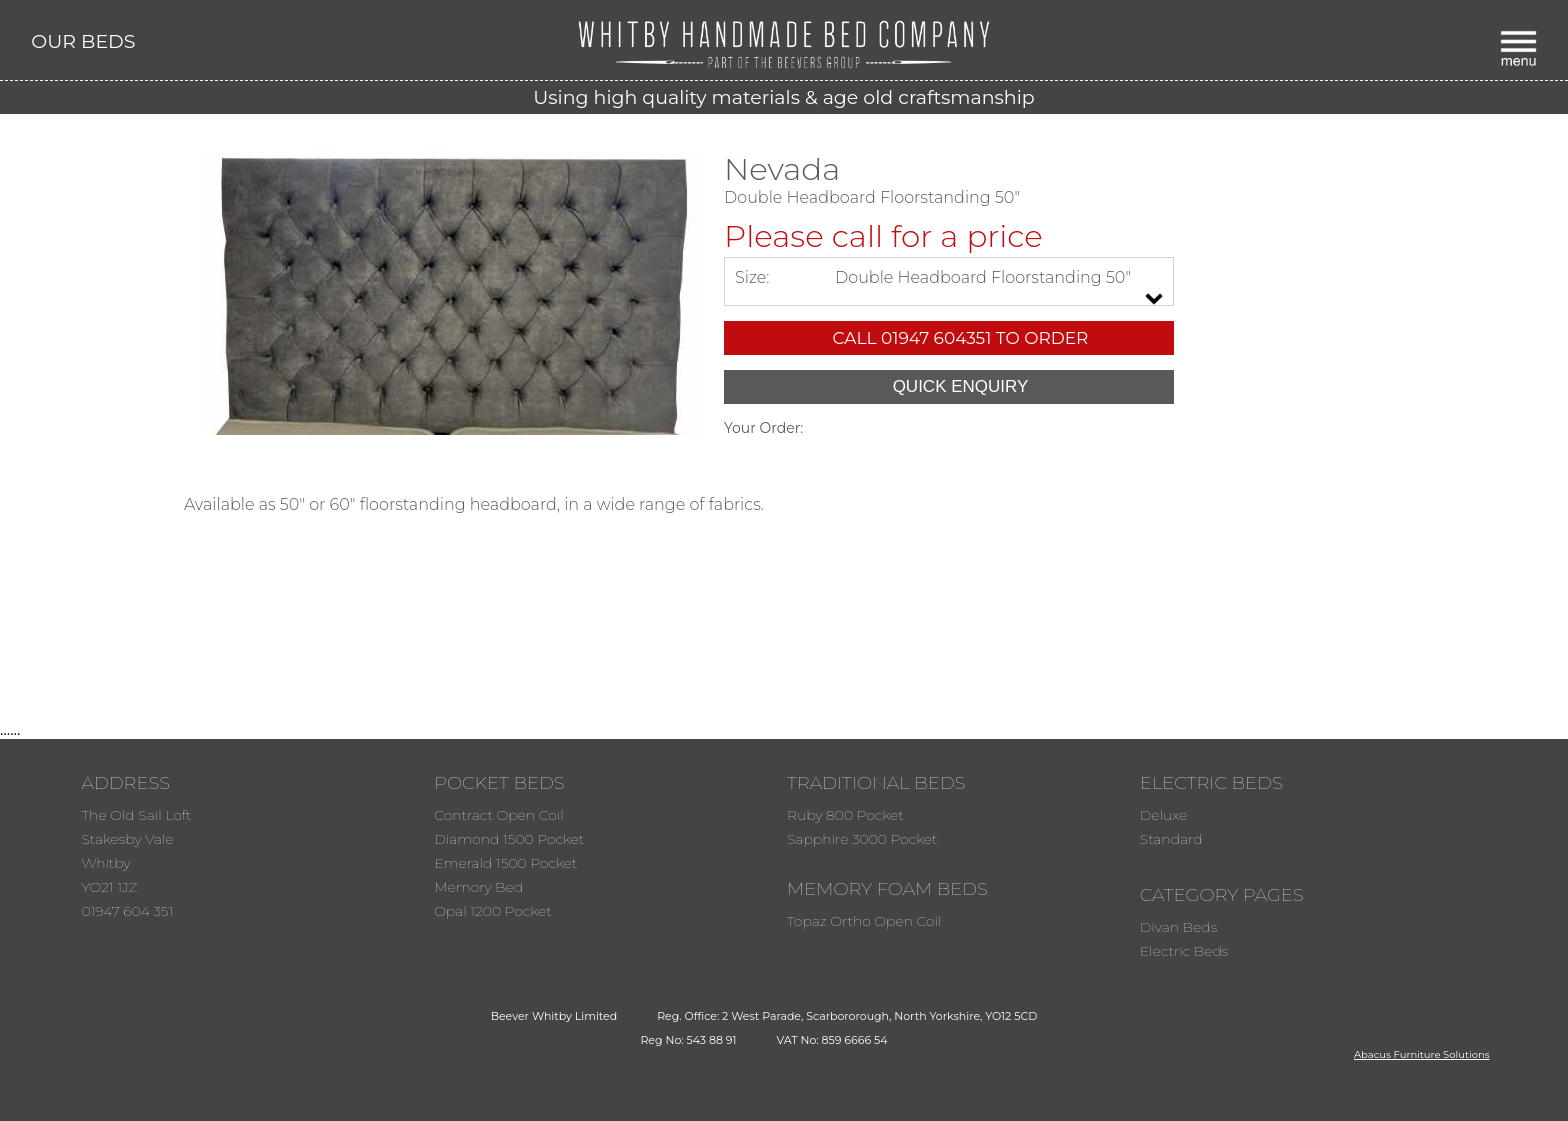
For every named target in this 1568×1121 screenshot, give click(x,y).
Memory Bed (478, 887)
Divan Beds (1178, 927)
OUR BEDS (83, 41)
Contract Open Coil (499, 815)
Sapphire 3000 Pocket (862, 839)
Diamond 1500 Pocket (509, 839)
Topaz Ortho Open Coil (864, 921)
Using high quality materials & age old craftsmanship (783, 97)
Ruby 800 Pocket (845, 815)
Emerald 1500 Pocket (505, 863)
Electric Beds (1184, 951)
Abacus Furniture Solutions (1422, 1054)
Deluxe (1164, 815)
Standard (1171, 839)
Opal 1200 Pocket (492, 911)
